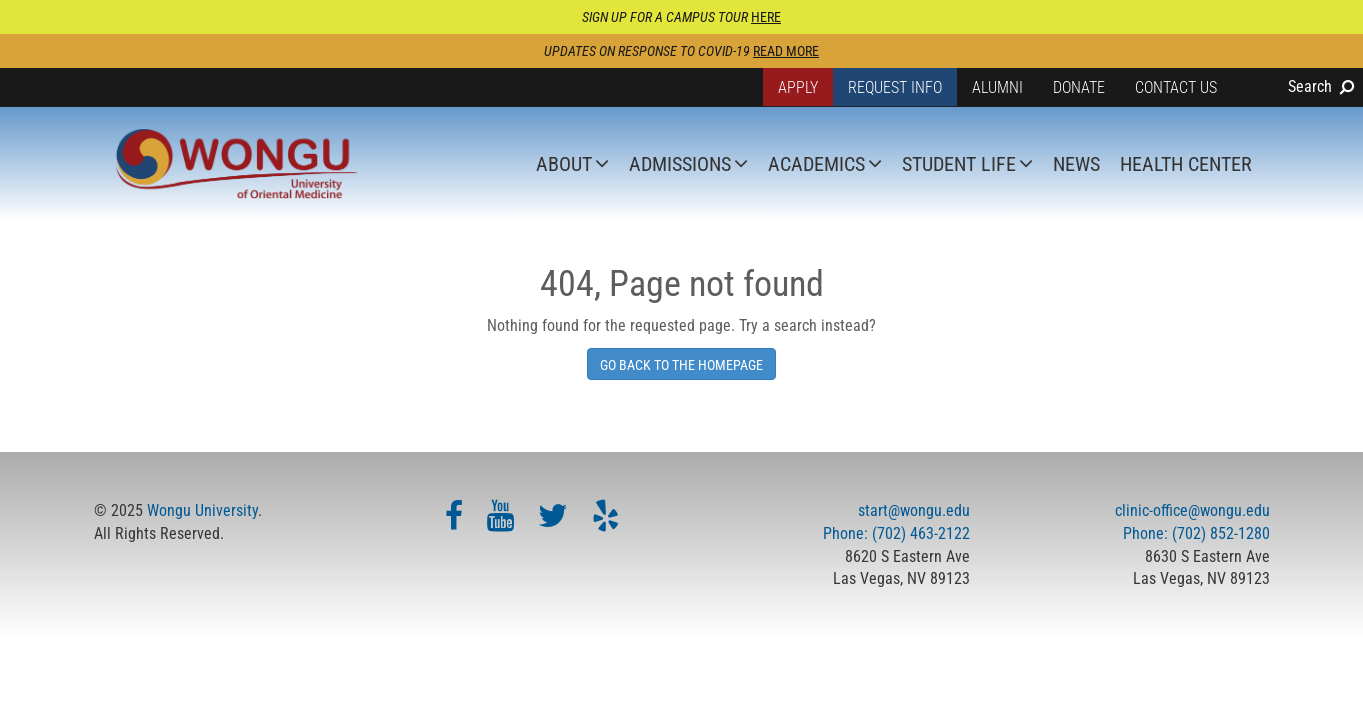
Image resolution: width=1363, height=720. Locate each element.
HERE (766, 17)
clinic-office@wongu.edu (1192, 510)
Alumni (997, 87)
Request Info (895, 87)
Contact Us (1176, 87)
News (1076, 164)
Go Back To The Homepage (681, 365)
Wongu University (202, 510)
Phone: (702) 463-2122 (896, 533)
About (564, 164)
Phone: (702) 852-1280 (1196, 533)
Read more (786, 51)
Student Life (959, 164)
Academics (816, 164)
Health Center (1186, 164)
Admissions (680, 164)
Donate (1079, 87)
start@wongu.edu (914, 510)
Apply (798, 87)
